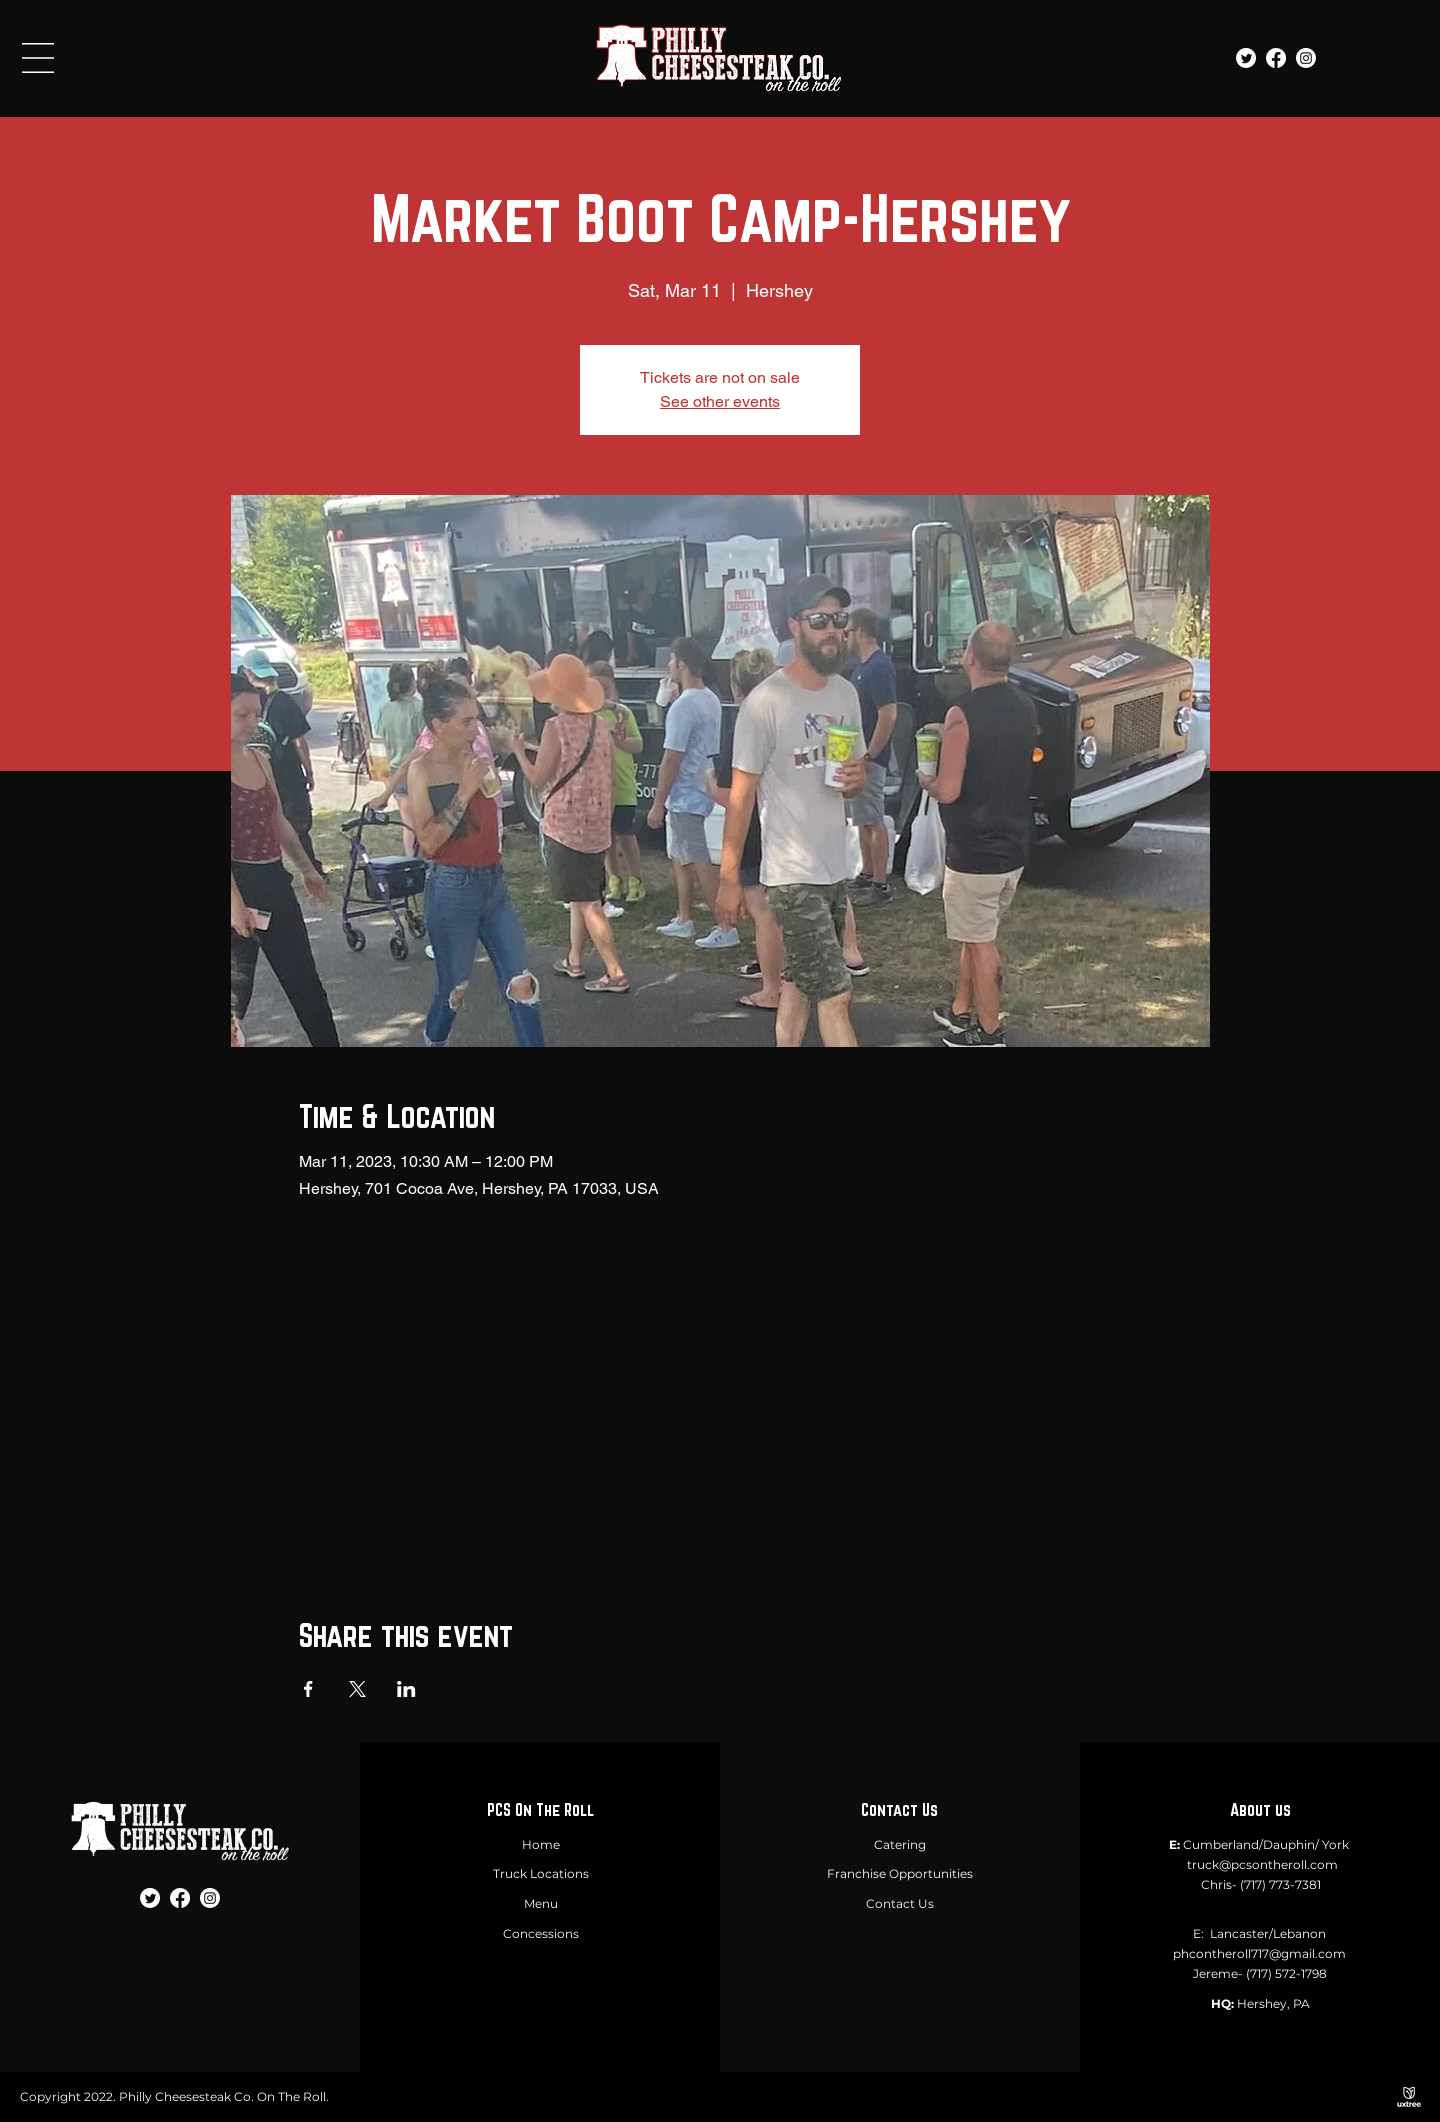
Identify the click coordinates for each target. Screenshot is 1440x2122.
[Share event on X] (357, 1689)
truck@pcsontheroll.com (1262, 1864)
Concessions (541, 1933)
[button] (38, 58)
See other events (720, 401)
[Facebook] (1276, 58)
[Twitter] (1246, 58)
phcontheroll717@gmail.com (1259, 1953)
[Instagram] (1306, 58)
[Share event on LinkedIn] (406, 1689)
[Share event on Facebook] (308, 1689)
